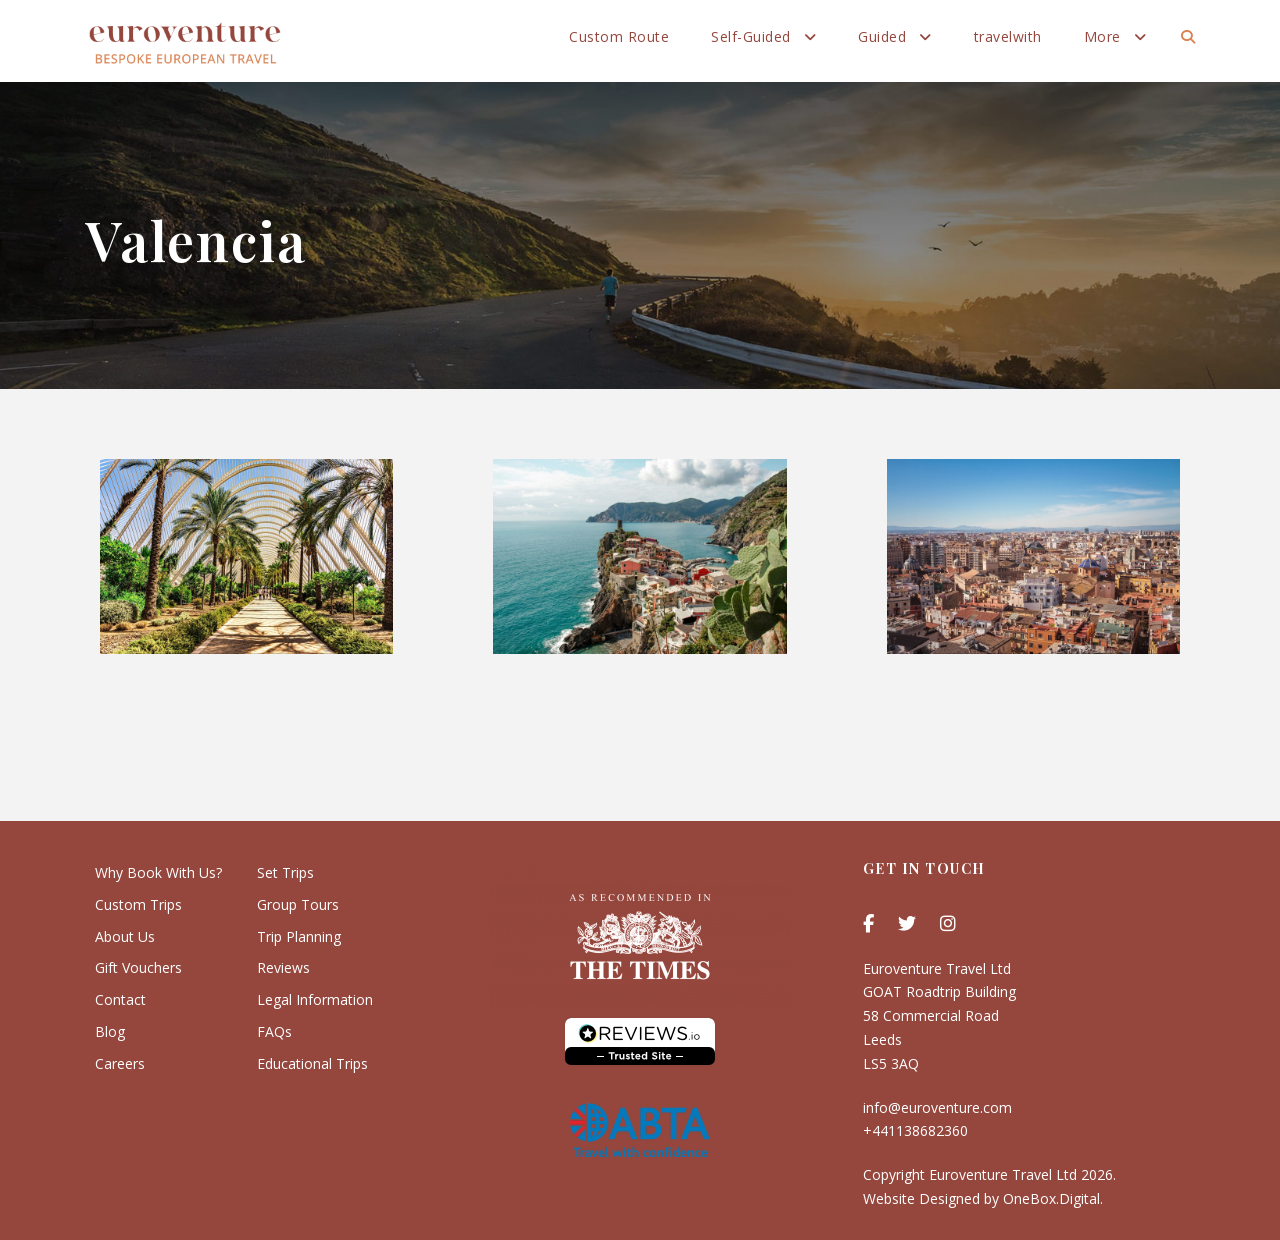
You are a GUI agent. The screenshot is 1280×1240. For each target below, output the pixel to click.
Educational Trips (312, 1063)
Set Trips (285, 872)
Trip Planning (299, 936)
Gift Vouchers (138, 967)
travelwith (1008, 36)
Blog (110, 1031)
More (1102, 36)
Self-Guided (751, 36)
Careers (120, 1063)
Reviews (283, 967)
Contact (120, 999)
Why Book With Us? (158, 872)
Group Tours (298, 904)
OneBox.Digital (1051, 1198)
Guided (882, 36)
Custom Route (619, 36)
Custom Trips (138, 904)
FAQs (274, 1031)
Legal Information (315, 999)
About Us (125, 936)
